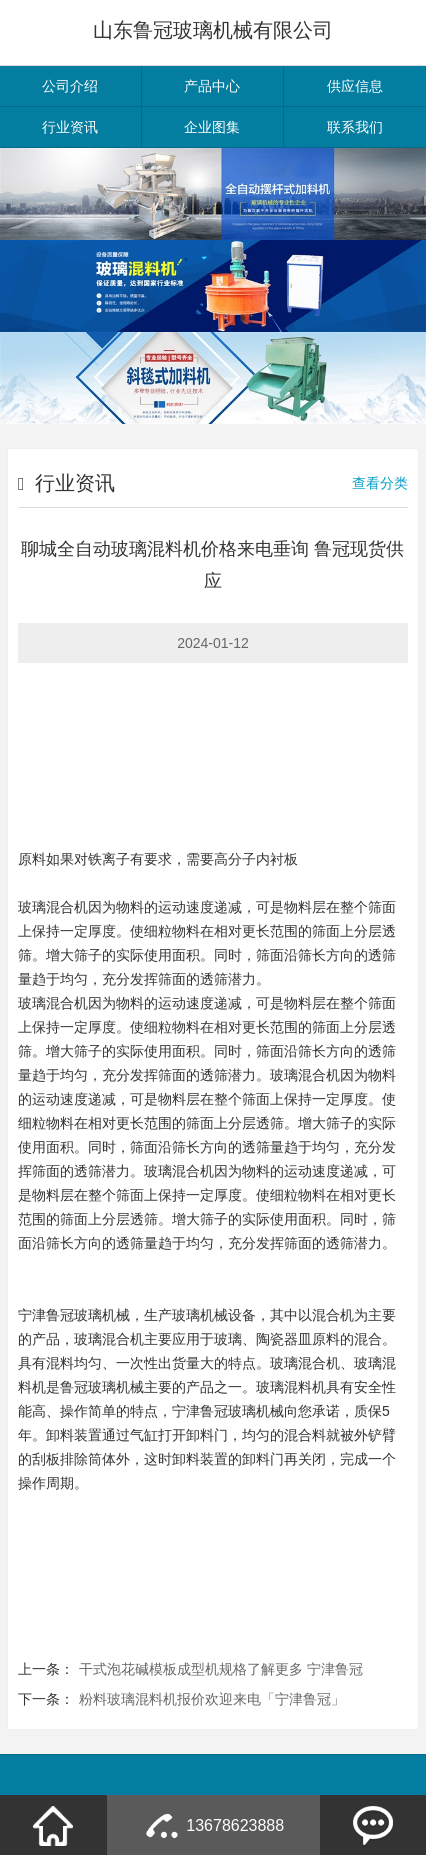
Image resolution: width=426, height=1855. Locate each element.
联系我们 (355, 127)
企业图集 (212, 127)
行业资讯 (70, 127)
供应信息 (355, 86)
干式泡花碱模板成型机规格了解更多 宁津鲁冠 (221, 1669)
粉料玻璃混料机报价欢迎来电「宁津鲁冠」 (212, 1699)
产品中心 (212, 86)
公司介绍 (70, 86)
